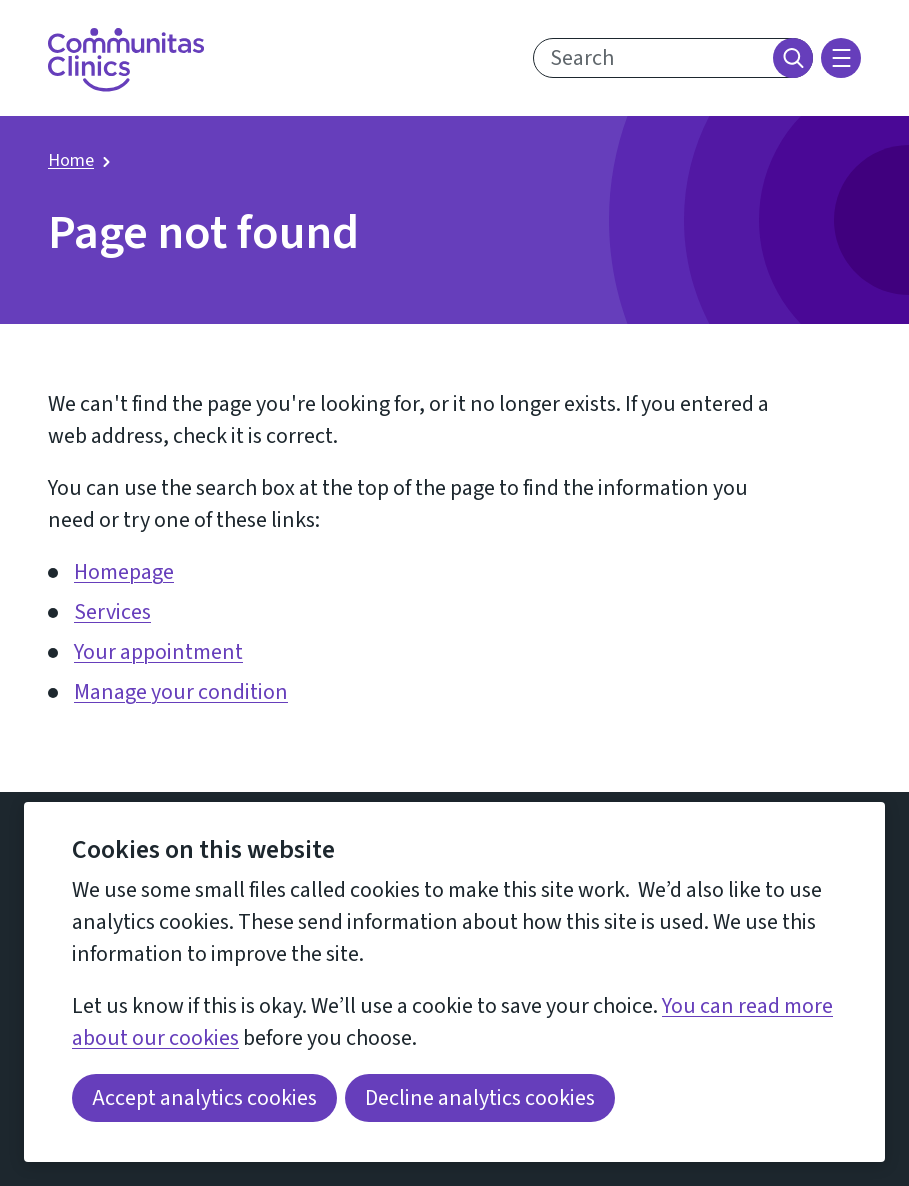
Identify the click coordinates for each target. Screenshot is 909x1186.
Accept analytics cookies (204, 1098)
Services (112, 612)
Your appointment (158, 652)
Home (71, 160)
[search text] (673, 58)
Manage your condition (181, 692)
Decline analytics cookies (480, 1098)
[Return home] (126, 60)
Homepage (124, 572)
